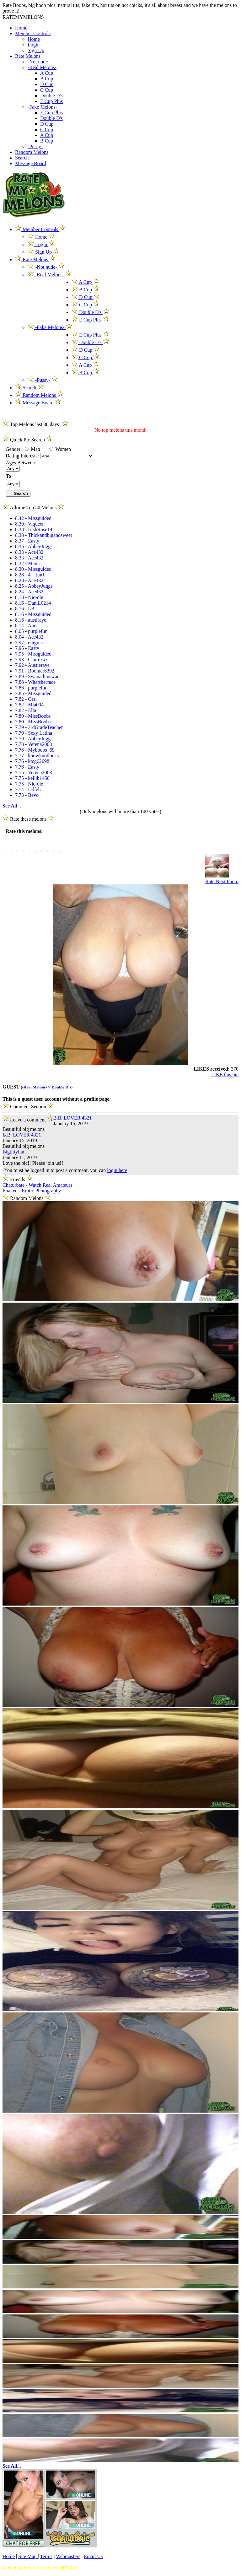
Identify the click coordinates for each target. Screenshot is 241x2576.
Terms (46, 2556)
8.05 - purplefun (31, 631)
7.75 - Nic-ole (29, 783)
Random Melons (31, 152)
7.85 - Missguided (33, 693)
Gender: (14, 449)
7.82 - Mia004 (29, 704)
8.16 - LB (25, 608)
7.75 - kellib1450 (32, 778)
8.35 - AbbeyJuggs (34, 546)
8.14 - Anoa (27, 625)
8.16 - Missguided (33, 614)
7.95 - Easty (27, 648)
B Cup (46, 78)
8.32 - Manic (28, 563)
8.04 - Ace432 (29, 637)
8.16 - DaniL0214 (33, 603)
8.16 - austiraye (30, 620)
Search (22, 157)
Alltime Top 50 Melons (33, 507)
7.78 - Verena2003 (33, 744)
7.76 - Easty (27, 767)
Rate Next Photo (221, 881)
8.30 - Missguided (33, 569)
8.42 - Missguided (33, 518)
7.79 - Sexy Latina (33, 733)
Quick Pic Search (27, 439)
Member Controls (33, 33)
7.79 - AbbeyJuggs (34, 738)
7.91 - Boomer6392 (34, 670)
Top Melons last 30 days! (35, 424)
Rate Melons (27, 56)
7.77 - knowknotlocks (37, 755)
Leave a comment (28, 1118)
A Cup (46, 73)
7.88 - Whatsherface (35, 682)
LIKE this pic (224, 1074)
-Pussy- (35, 146)
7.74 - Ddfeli (28, 789)
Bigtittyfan (13, 1151)
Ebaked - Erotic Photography (32, 1190)
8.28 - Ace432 (29, 580)
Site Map (28, 2556)
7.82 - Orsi (26, 699)
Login (34, 44)
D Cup (46, 84)
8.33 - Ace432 (29, 552)
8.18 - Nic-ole (29, 597)
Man (32, 449)
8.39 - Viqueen (30, 524)
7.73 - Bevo (27, 795)
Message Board (30, 163)
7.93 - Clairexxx (31, 659)
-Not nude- (39, 61)
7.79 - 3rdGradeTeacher (39, 727)
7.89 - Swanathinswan (37, 676)
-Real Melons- (42, 67)
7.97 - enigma (29, 642)
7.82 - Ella (25, 710)
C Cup (46, 90)
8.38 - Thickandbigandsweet (43, 535)
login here (117, 1170)
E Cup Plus (51, 101)
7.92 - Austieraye (32, 665)
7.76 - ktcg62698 (32, 761)
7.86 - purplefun (31, 687)
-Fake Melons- (42, 107)
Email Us (93, 2556)
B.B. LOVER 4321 (72, 1118)
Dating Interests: (23, 455)
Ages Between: (21, 462)
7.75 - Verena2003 (33, 772)
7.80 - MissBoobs (33, 716)
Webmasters (68, 2556)
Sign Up (36, 50)
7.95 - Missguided (33, 653)
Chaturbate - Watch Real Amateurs (37, 1185)
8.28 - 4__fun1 (30, 574)
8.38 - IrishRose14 (33, 529)
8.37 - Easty (27, 540)
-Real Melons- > (36, 1087)
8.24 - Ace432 (29, 591)
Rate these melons (28, 819)
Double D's (51, 95)
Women (60, 449)
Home (21, 27)
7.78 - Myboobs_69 (35, 750)
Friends (18, 1179)
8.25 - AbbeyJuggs (34, 586)
